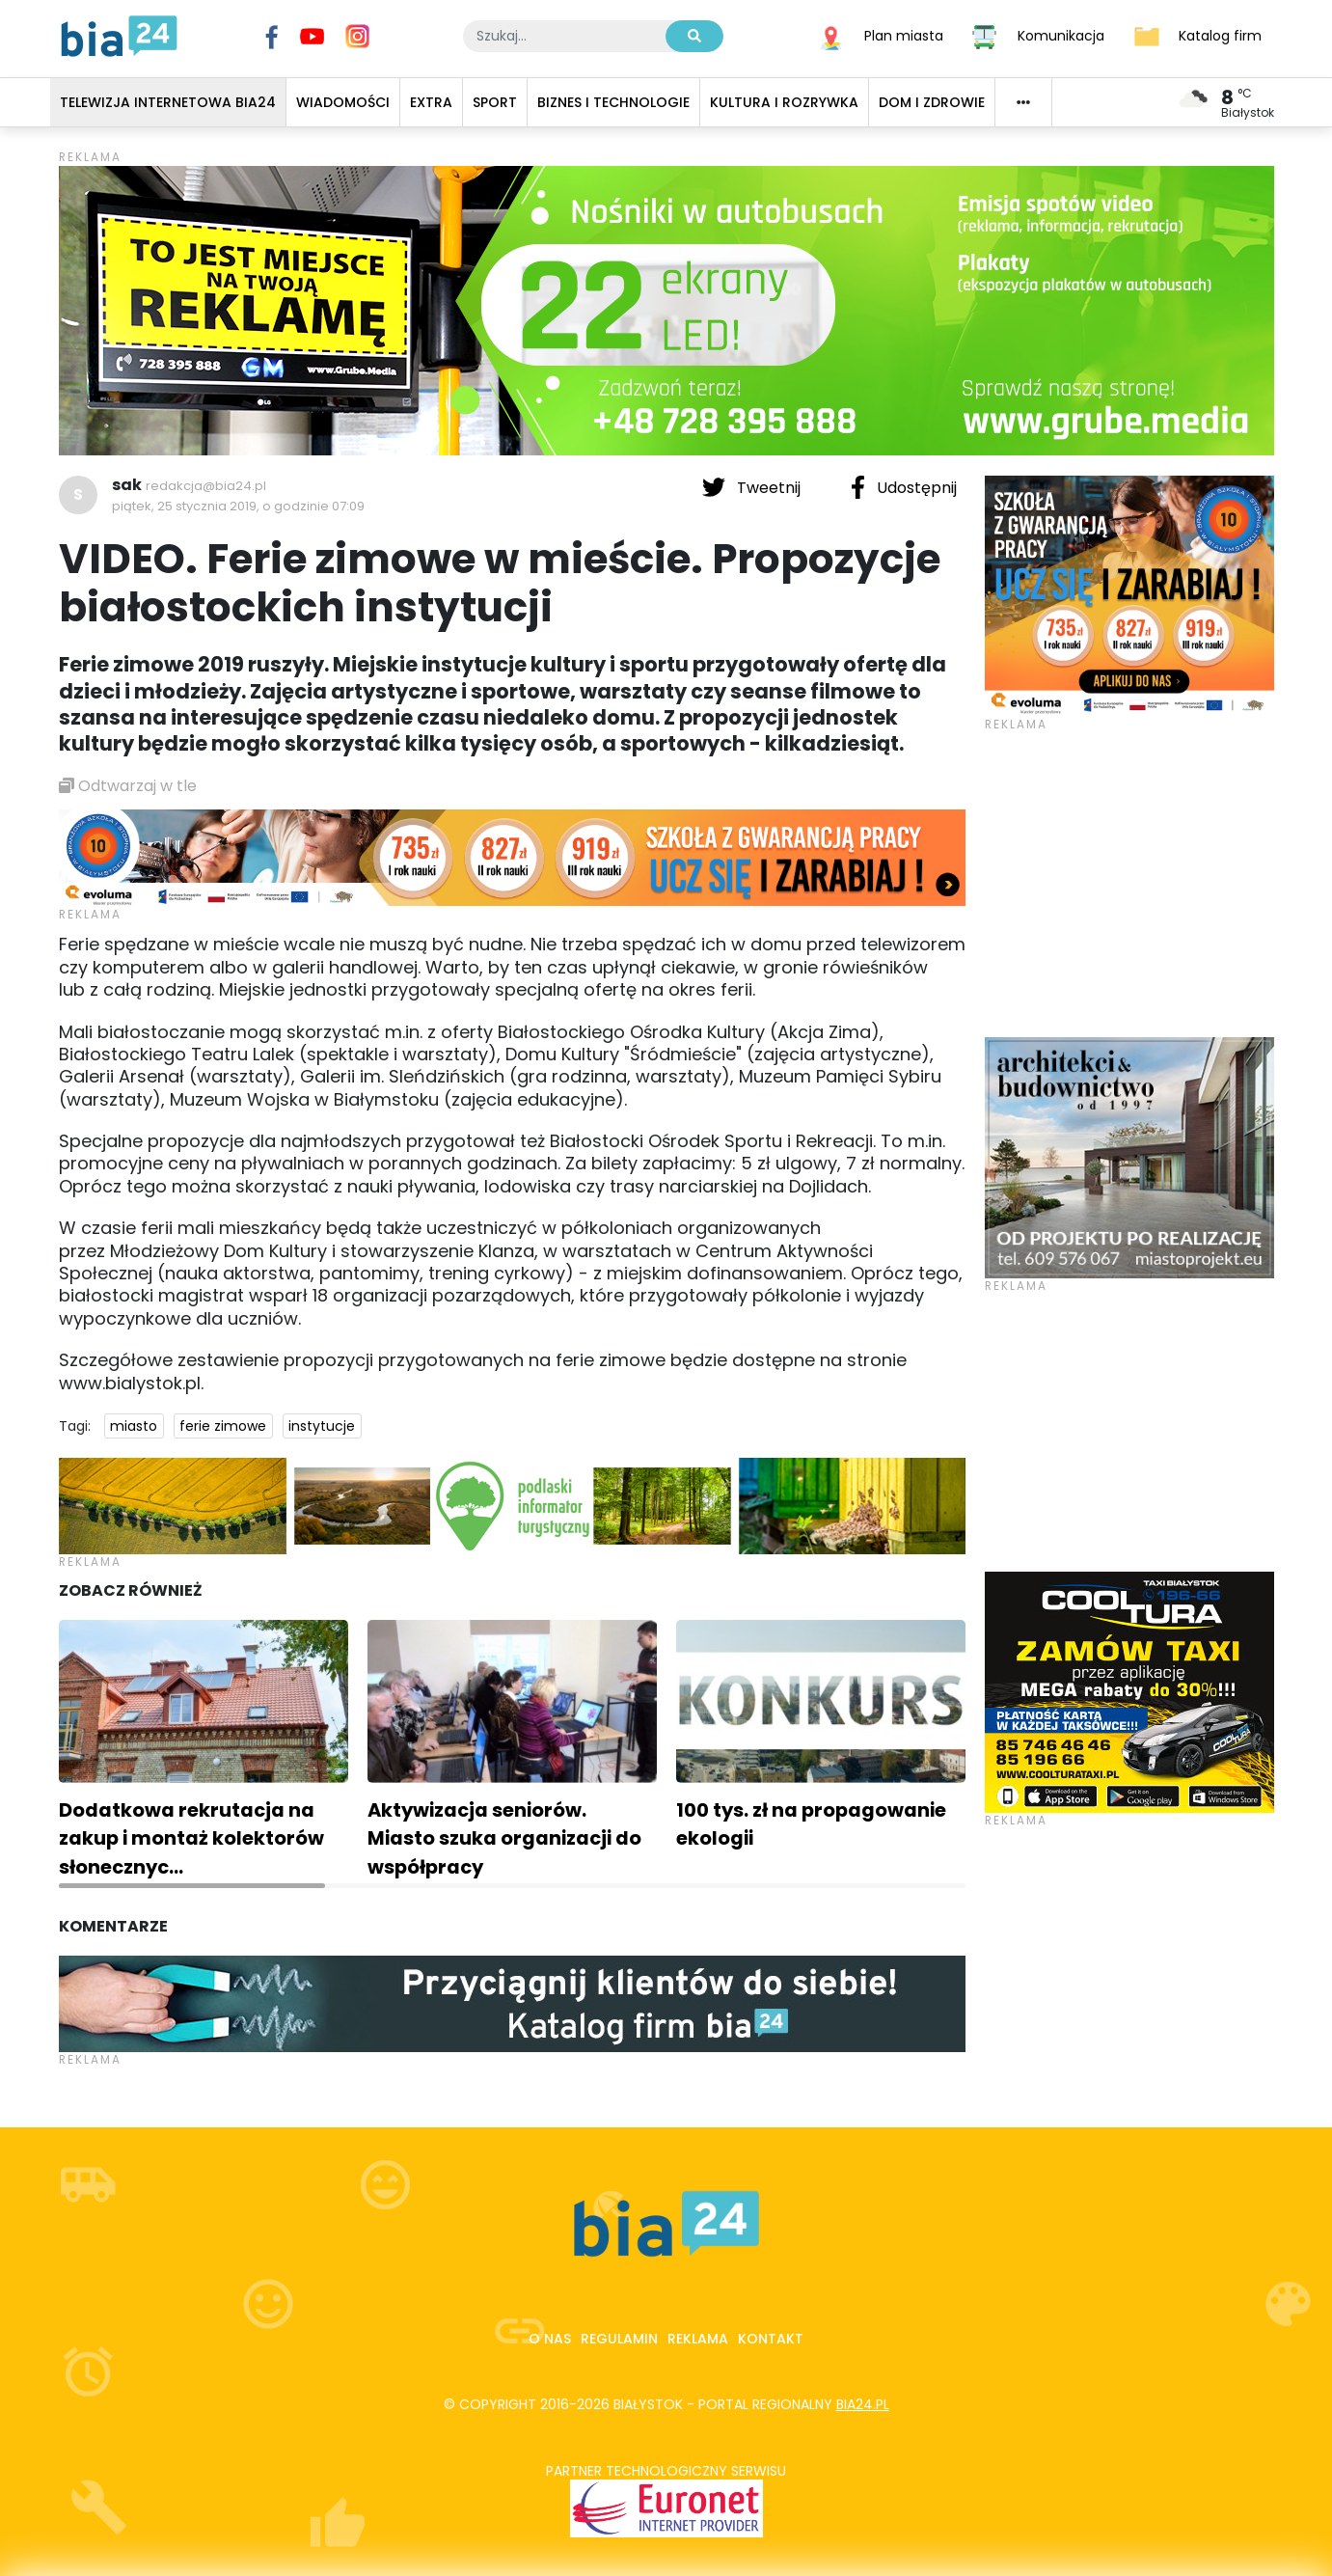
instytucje (321, 1426)
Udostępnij (904, 487)
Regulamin (619, 2338)
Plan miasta (903, 34)
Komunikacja (1061, 34)
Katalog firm (1220, 34)
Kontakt (770, 2338)
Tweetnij (753, 487)
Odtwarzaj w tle (128, 786)
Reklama (697, 2338)
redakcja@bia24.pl (206, 486)
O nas (550, 2338)
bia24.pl (862, 2404)
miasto (133, 1426)
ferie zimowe (222, 1426)
